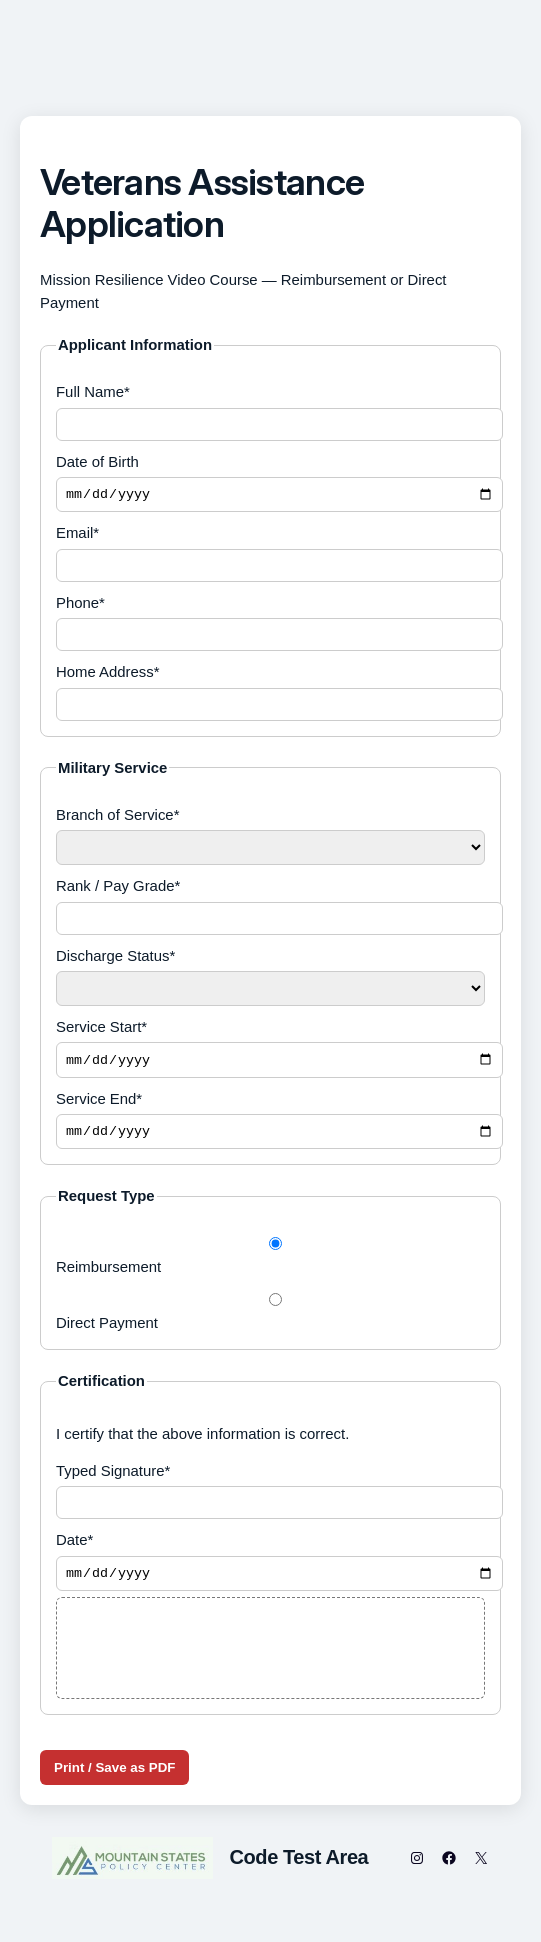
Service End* (270, 1126)
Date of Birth (270, 484)
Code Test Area (298, 1868)
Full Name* (270, 411)
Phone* (270, 624)
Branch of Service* (270, 838)
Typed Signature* (270, 1498)
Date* (270, 1570)
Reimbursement (270, 1264)
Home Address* (270, 694)
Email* (270, 555)
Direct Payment (270, 1320)
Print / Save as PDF (114, 1778)
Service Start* (270, 1052)
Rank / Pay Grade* (270, 908)
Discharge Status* (270, 978)
